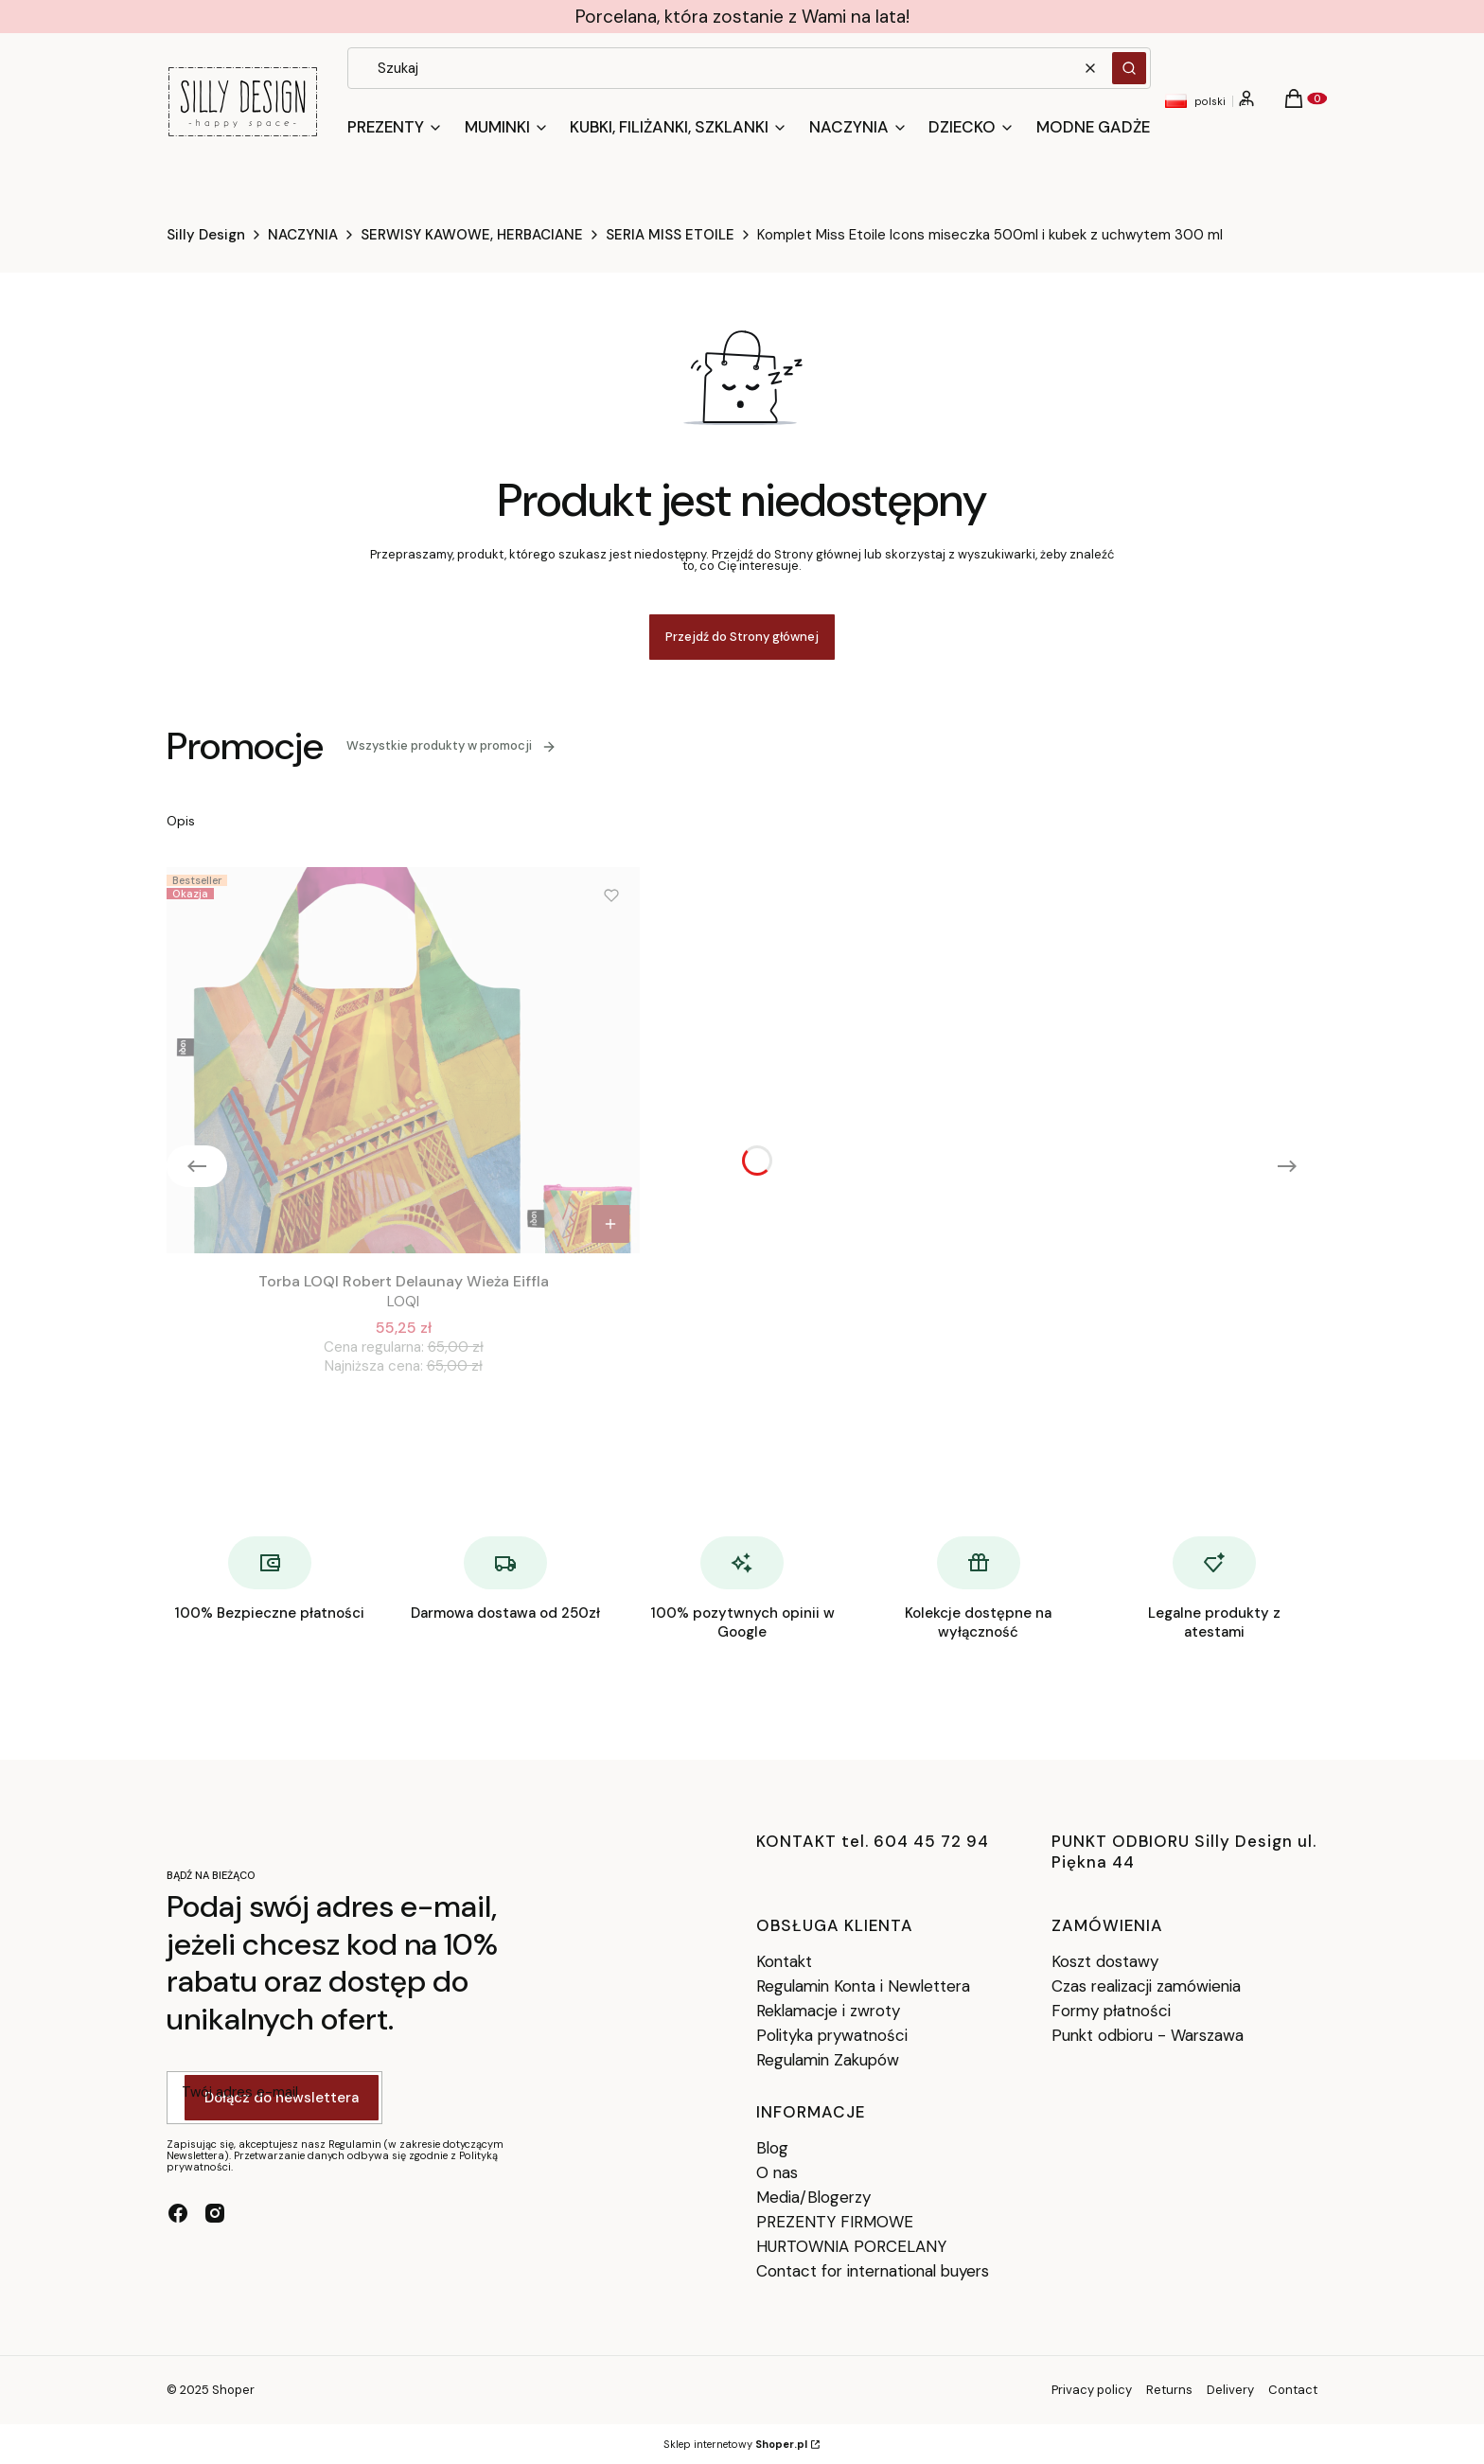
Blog (772, 2147)
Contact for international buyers (872, 2270)
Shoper (233, 2390)
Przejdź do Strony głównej (742, 637)
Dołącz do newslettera (281, 2098)
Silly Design (206, 234)
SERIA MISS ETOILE (670, 234)
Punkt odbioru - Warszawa (1147, 2035)
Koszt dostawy (1104, 1961)
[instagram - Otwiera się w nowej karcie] (214, 2213)
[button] (1129, 68)
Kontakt (784, 1961)
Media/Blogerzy (813, 2197)
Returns (1169, 2390)
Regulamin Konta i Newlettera (863, 1986)
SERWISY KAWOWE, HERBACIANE (472, 234)
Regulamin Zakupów (827, 2059)
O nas (777, 2172)
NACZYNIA (303, 234)
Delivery (1230, 2390)
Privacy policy (1091, 2390)
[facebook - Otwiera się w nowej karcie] (178, 2213)
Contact (1292, 2390)
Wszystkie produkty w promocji (451, 745)
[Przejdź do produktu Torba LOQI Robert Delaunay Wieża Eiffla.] (403, 1060)
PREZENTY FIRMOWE (834, 2221)
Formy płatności (1111, 2010)
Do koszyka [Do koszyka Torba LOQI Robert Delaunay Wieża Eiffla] (610, 1224)
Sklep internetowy (735, 2444)
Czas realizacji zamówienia (1146, 1986)
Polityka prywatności (832, 2035)
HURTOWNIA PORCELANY (851, 2246)
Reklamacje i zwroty (828, 2010)
